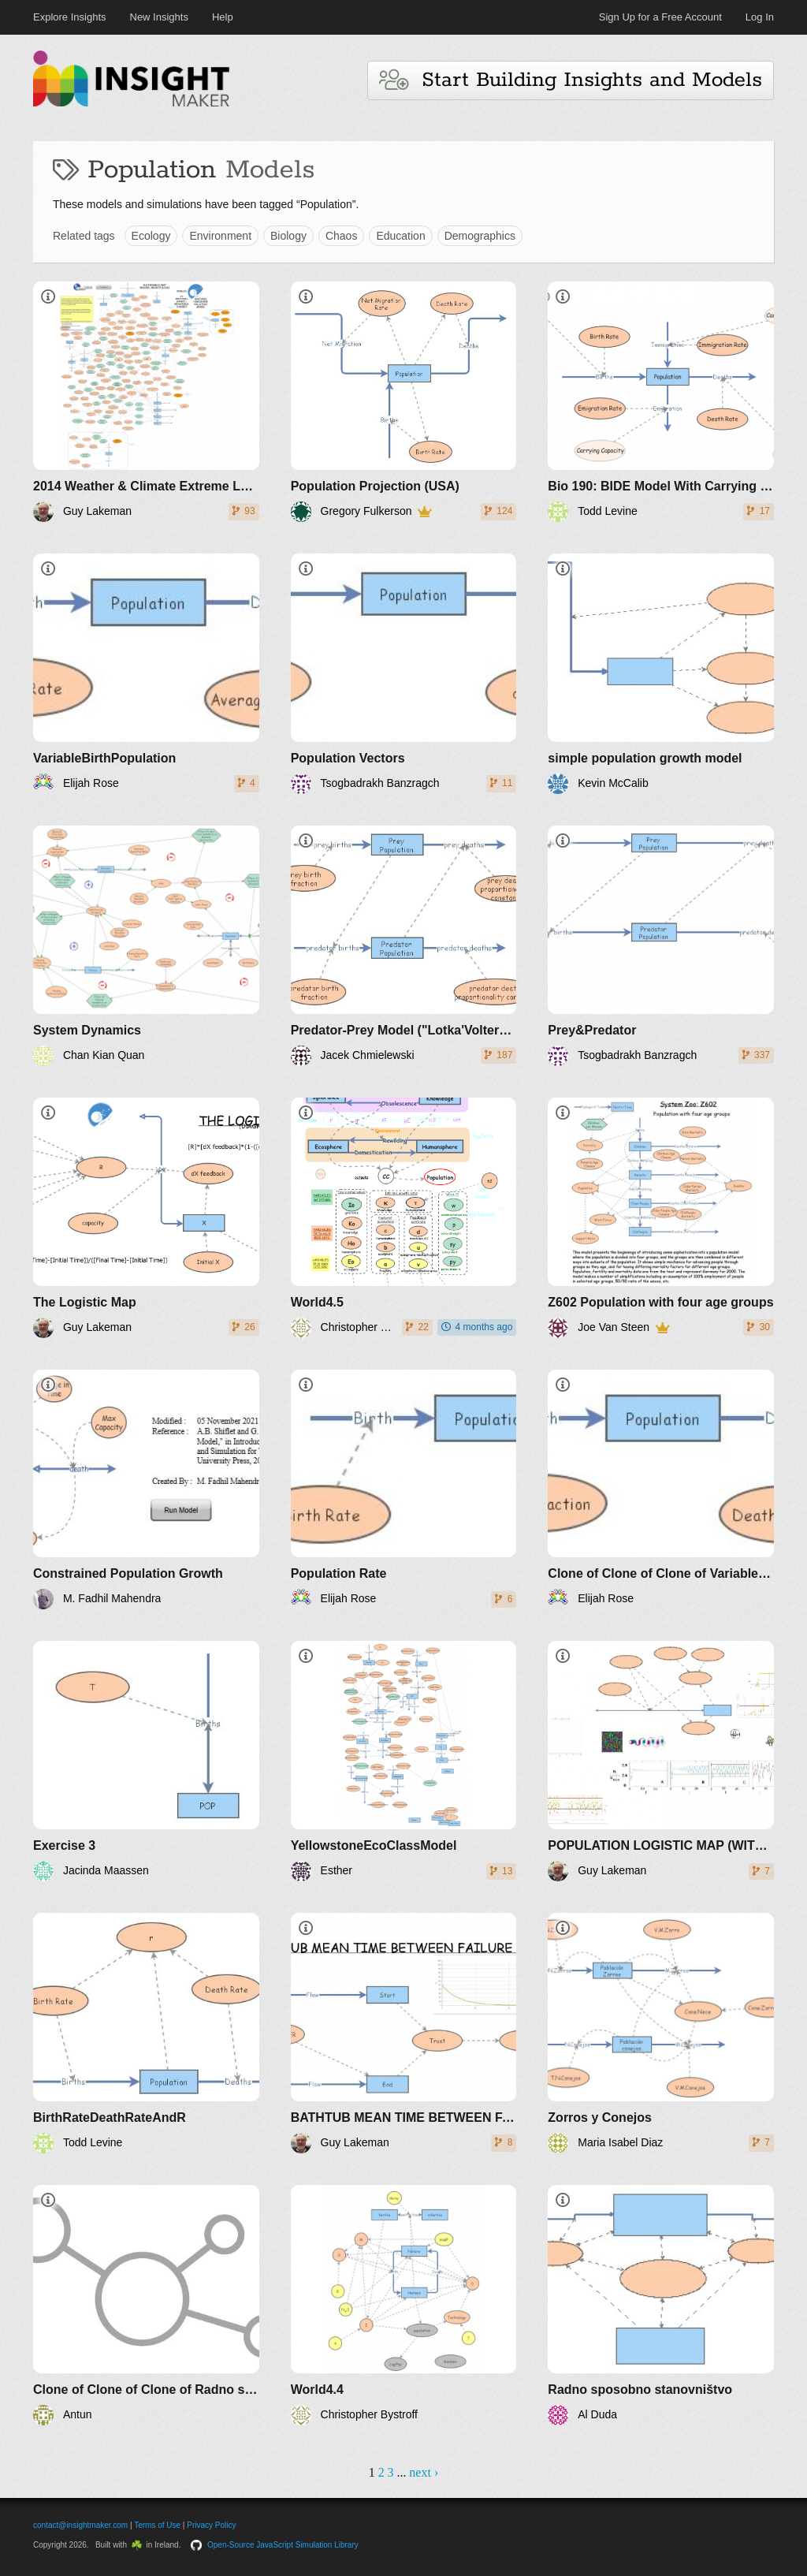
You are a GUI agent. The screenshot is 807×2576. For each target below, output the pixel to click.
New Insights (159, 17)
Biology (288, 235)
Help (222, 17)
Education (400, 235)
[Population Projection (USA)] (404, 401)
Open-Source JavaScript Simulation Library (283, 2545)
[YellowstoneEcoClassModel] (404, 1761)
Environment (220, 235)
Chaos (341, 235)
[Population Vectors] (404, 674)
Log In (760, 17)
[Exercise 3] (146, 1761)
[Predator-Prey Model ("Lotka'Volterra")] (404, 946)
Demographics (479, 235)
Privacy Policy (211, 2525)
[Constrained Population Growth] (146, 1490)
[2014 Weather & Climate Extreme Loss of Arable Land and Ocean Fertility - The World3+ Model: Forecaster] (146, 401)
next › (423, 2472)
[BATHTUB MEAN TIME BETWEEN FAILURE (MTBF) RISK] (404, 2033)
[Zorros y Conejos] (661, 2033)
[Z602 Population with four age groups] (661, 1218)
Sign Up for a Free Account (660, 17)
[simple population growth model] (661, 674)
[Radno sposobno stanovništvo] (661, 2305)
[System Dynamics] (146, 946)
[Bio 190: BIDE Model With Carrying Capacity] (661, 401)
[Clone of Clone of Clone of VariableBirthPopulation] (661, 1490)
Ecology (151, 235)
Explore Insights (69, 17)
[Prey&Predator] (661, 946)
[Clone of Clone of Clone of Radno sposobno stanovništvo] (146, 2305)
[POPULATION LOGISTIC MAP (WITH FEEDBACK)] (661, 1761)
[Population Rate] (404, 1490)
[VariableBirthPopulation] (146, 674)
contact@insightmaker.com (80, 2525)
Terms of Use (157, 2525)
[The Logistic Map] (146, 1218)
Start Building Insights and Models (570, 80)
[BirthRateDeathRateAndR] (146, 2033)
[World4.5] (404, 1218)
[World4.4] (404, 2305)
